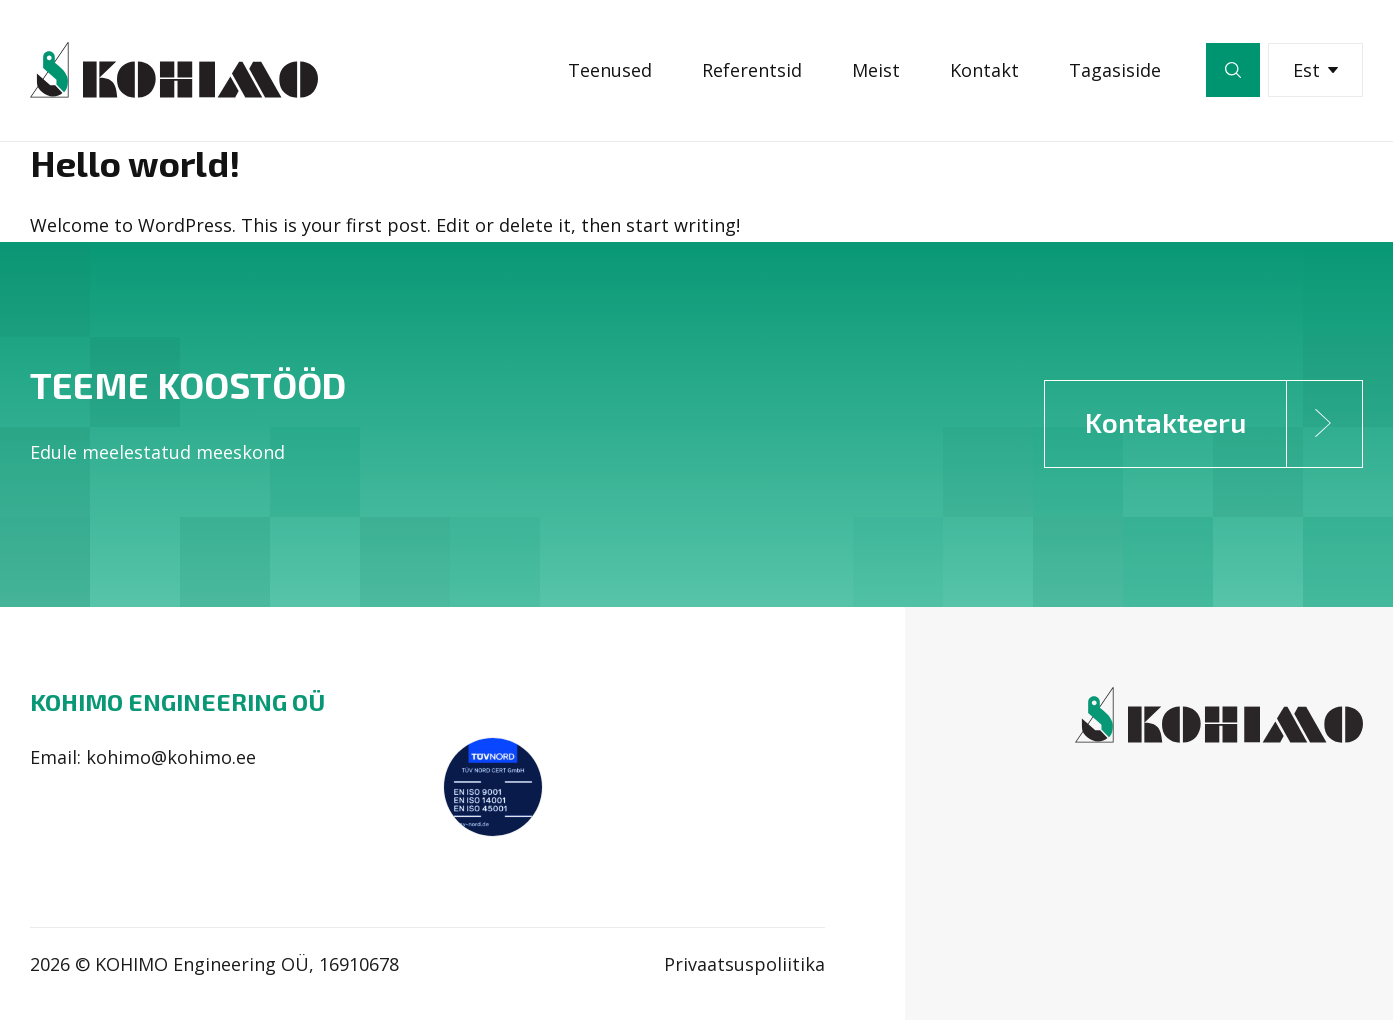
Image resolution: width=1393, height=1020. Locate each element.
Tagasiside (1115, 70)
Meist (876, 70)
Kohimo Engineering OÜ (177, 701)
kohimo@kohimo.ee (171, 757)
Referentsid (752, 70)
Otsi (1233, 70)
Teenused (610, 70)
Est (1315, 70)
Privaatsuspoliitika (744, 964)
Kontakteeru (1223, 423)
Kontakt (984, 70)
